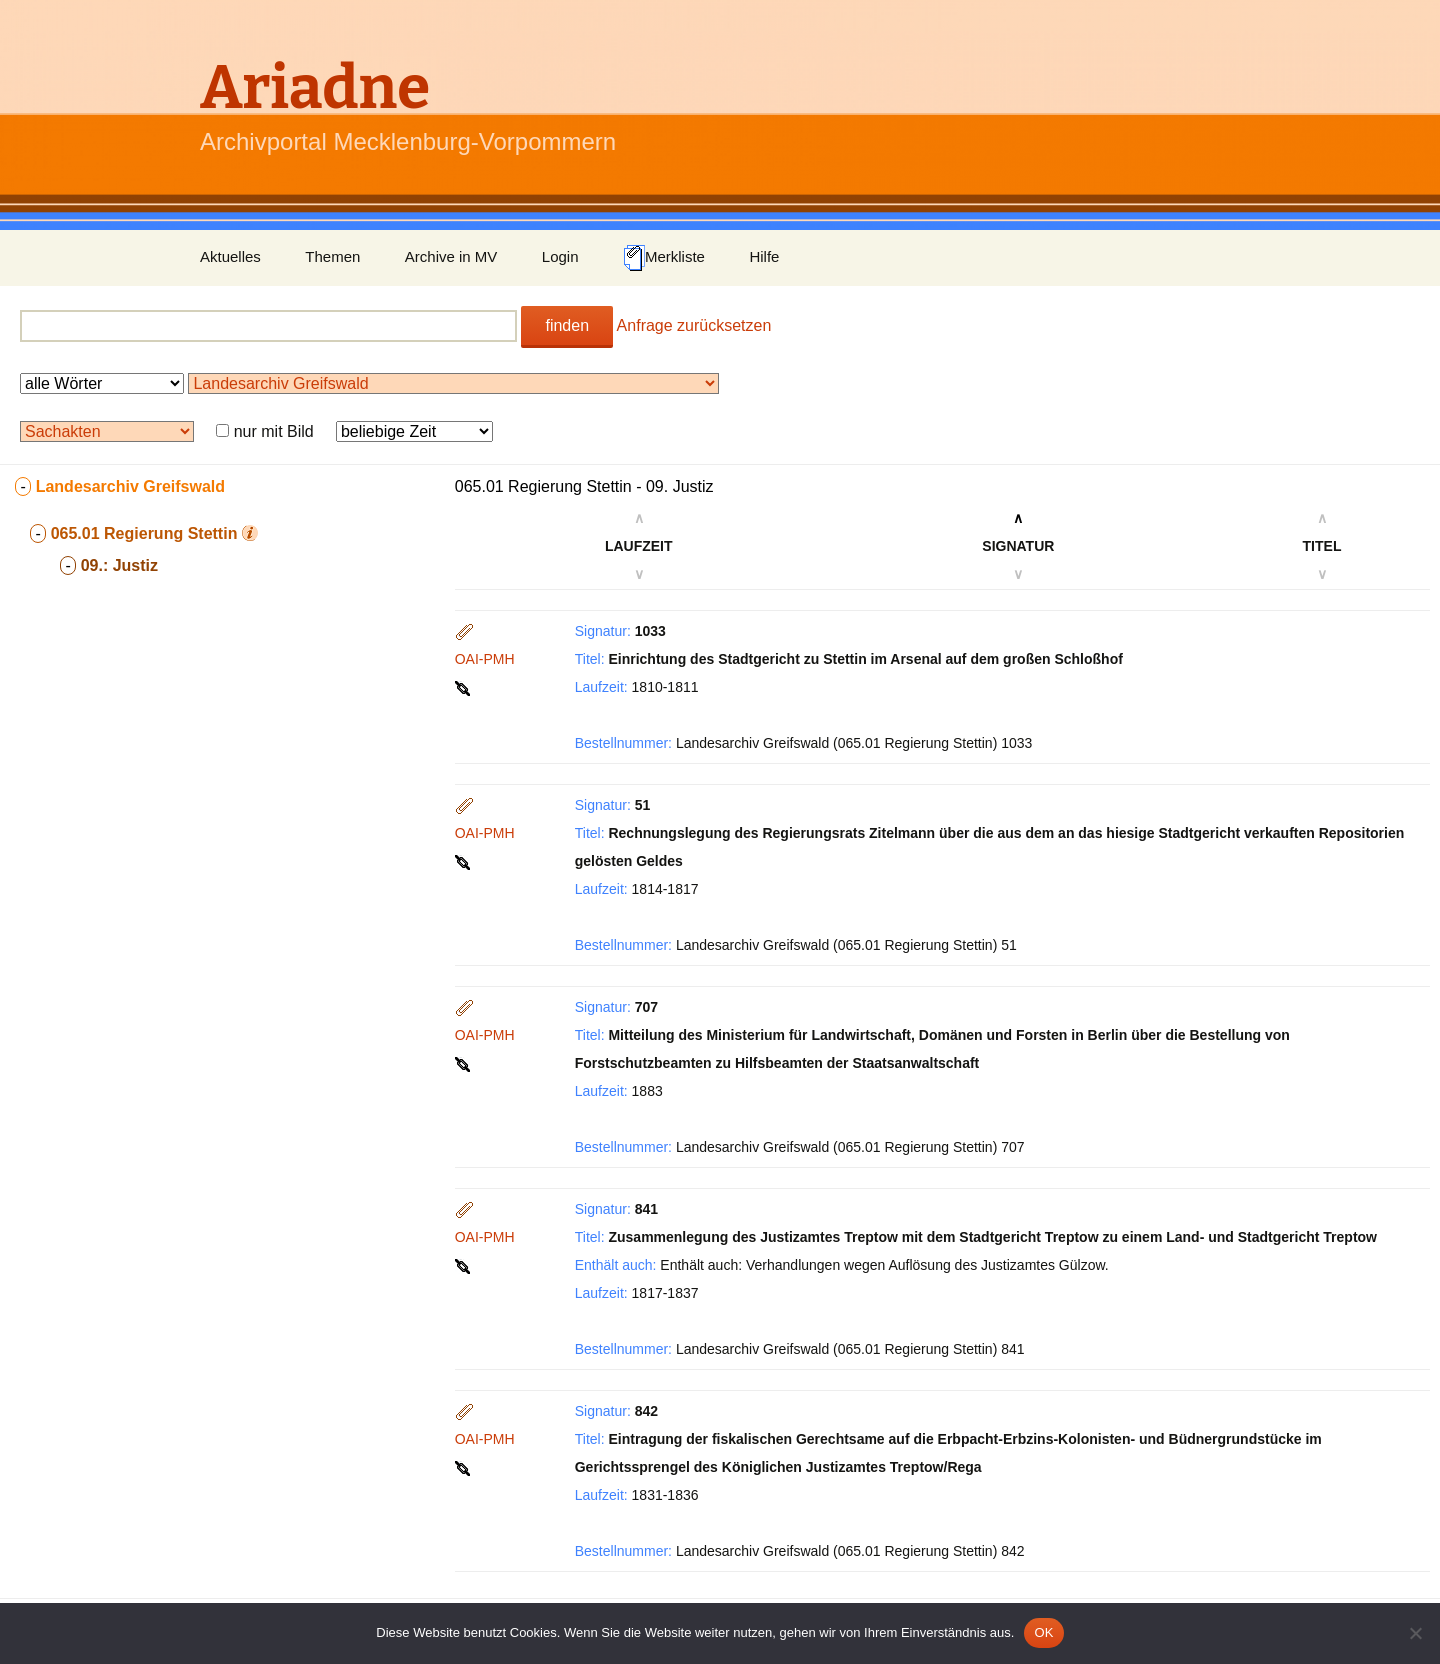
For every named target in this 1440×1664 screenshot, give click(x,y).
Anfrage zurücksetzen (694, 325)
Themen (332, 256)
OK (1043, 1632)
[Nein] (1415, 1633)
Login (560, 256)
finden (567, 325)
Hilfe (764, 256)
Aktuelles (230, 256)
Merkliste (664, 258)
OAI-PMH (485, 659)
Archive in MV (451, 256)
